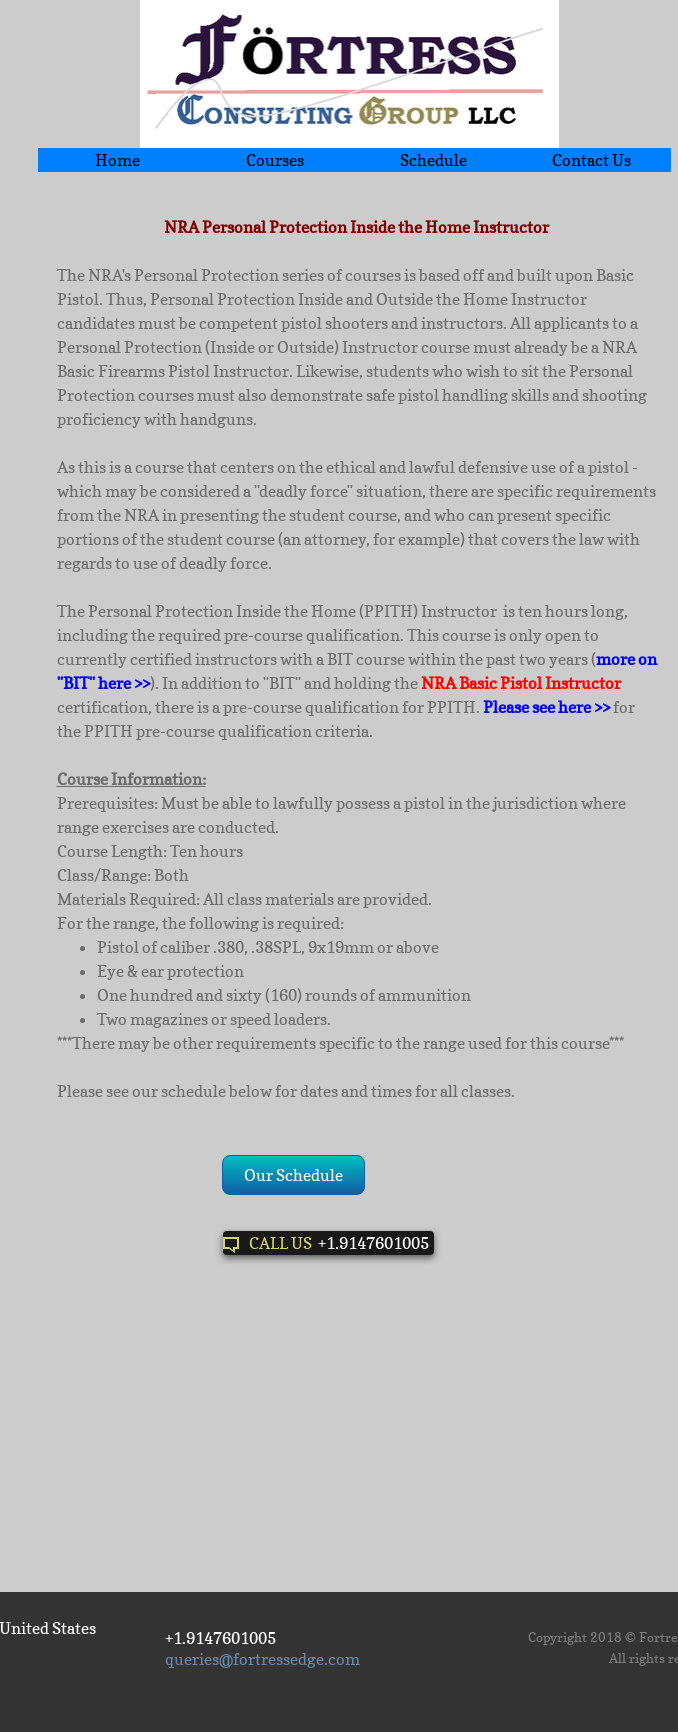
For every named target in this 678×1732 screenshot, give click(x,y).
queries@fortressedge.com (262, 1659)
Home (117, 160)
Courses (275, 160)
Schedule (433, 160)
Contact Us (591, 160)
